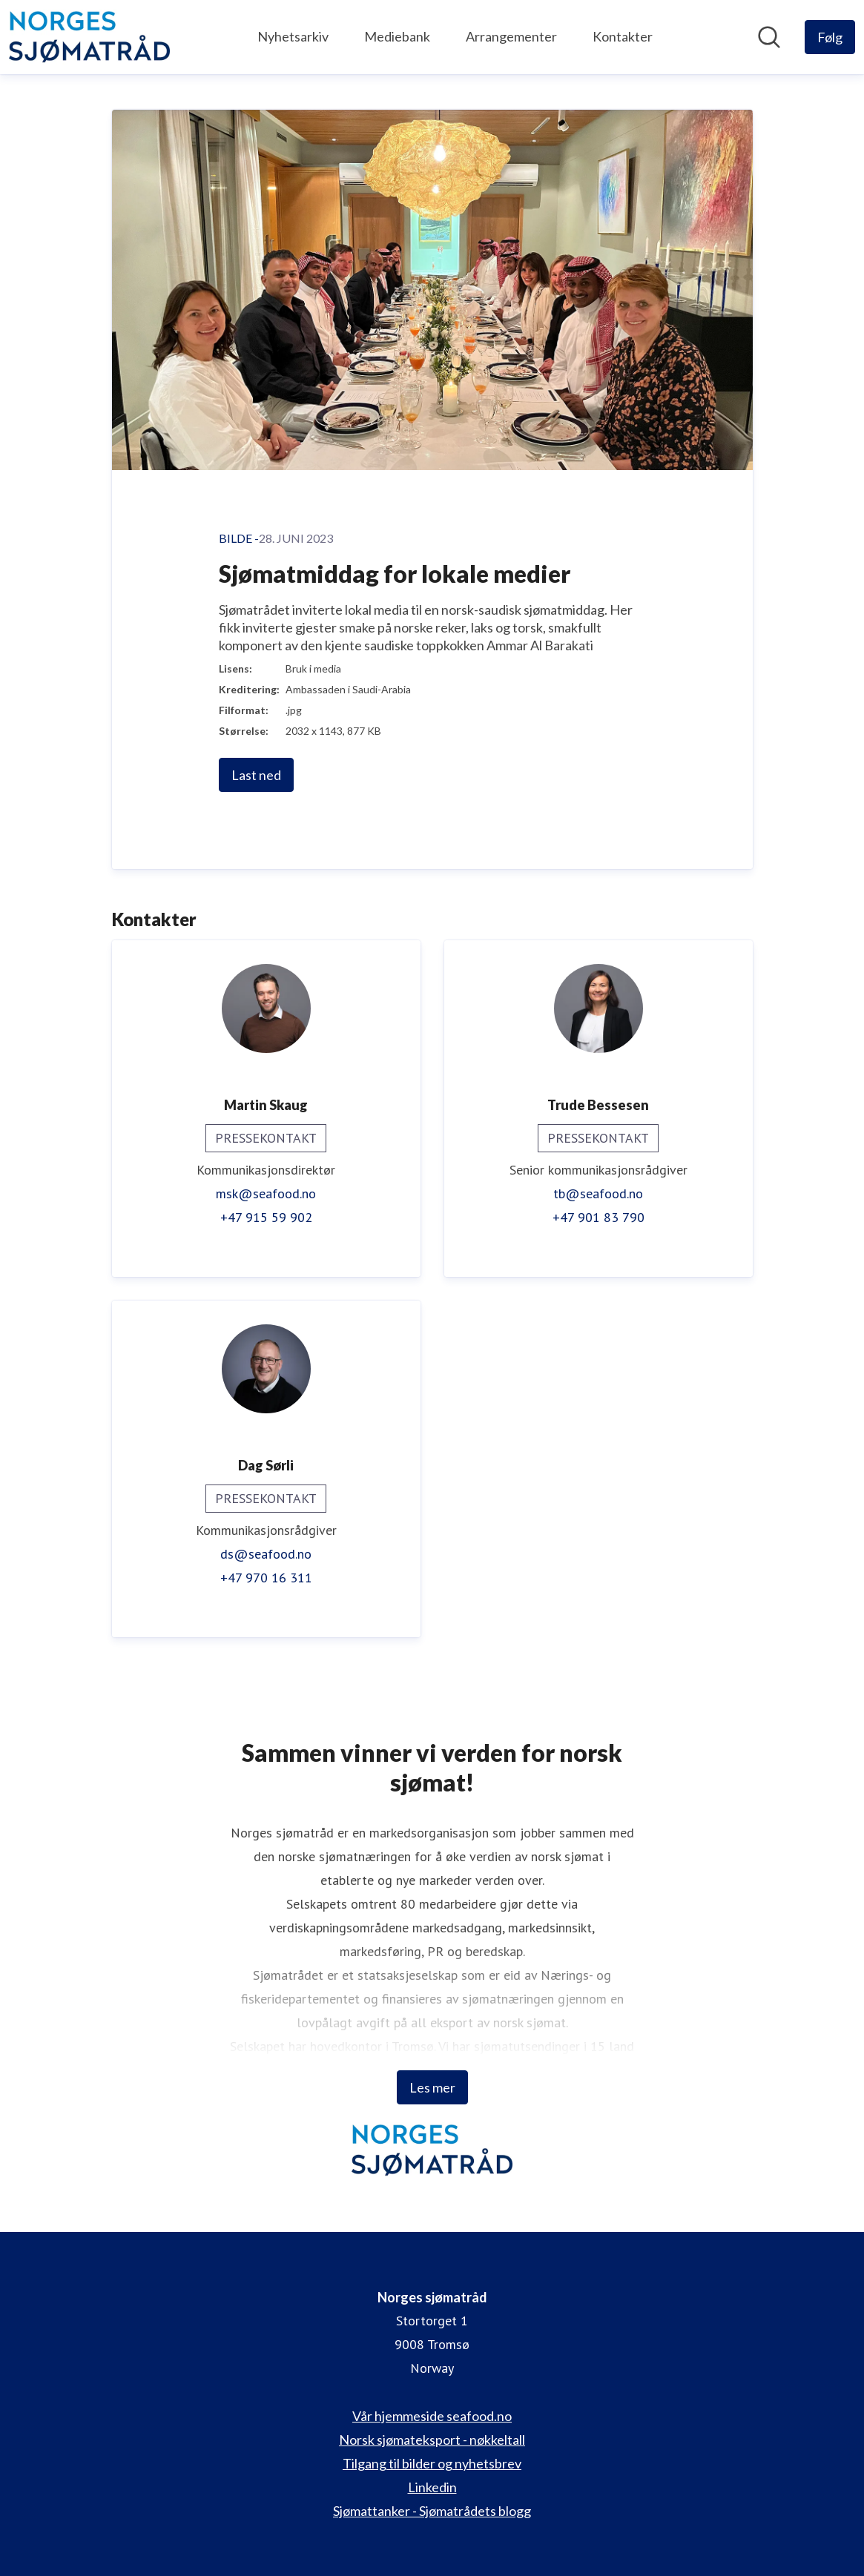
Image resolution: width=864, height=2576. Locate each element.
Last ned (256, 775)
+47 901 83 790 (598, 1217)
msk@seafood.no (266, 1193)
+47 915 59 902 (266, 1217)
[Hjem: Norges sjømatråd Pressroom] (89, 37)
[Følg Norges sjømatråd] (830, 37)
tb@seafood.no (598, 1193)
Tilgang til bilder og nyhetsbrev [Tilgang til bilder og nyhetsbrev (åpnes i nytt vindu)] (432, 2463)
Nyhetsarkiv (293, 36)
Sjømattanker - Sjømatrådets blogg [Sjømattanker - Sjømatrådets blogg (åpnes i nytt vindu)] (432, 2511)
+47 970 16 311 (266, 1577)
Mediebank (397, 36)
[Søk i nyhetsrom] (769, 37)
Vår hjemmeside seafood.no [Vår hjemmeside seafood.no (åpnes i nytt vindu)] (432, 2416)
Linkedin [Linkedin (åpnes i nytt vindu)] (432, 2487)
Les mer (432, 2087)
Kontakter (623, 36)
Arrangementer (511, 36)
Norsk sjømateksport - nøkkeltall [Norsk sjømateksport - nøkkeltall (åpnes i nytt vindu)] (432, 2439)
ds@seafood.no (265, 1553)
